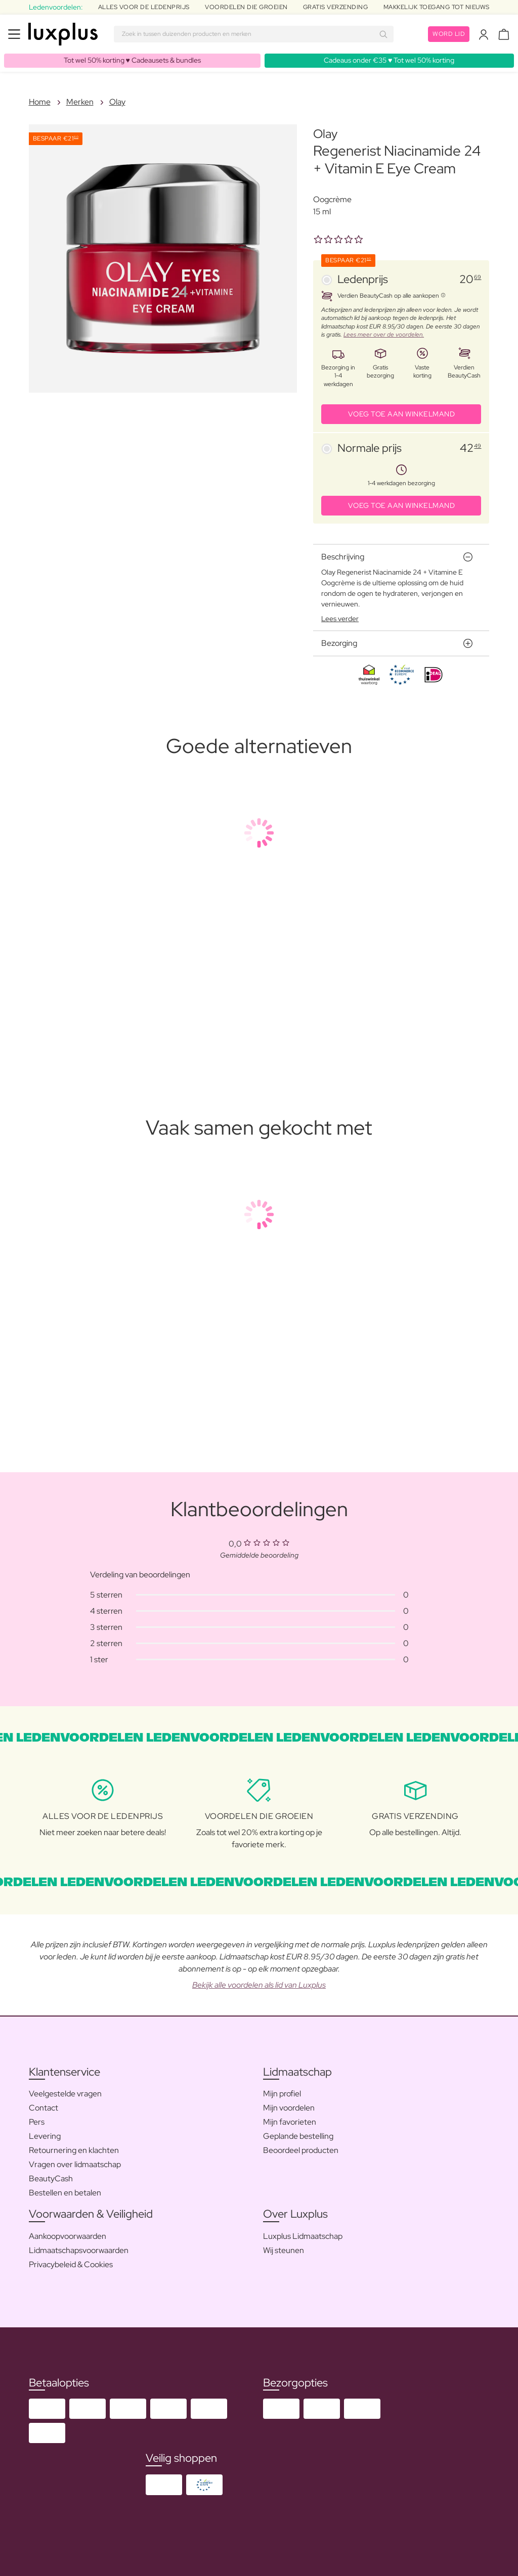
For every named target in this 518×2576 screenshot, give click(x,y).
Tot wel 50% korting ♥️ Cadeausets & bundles (132, 60)
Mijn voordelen (289, 2107)
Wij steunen (283, 2250)
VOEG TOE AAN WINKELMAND (401, 413)
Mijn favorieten (289, 2122)
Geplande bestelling (298, 2136)
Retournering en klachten (74, 2150)
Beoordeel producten (300, 2150)
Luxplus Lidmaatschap (302, 2236)
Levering (45, 2136)
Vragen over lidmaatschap (75, 2164)
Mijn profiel (282, 2093)
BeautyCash (51, 2178)
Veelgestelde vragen (65, 2093)
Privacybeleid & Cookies (71, 2264)
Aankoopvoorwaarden (67, 2236)
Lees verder (340, 618)
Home (40, 102)
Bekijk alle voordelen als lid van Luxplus (259, 1985)
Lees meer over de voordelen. (383, 335)
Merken (80, 102)
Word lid (449, 34)
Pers (37, 2122)
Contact (43, 2107)
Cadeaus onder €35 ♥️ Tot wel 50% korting (389, 60)
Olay (117, 102)
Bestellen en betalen (65, 2192)
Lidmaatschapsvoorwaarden (78, 2250)
